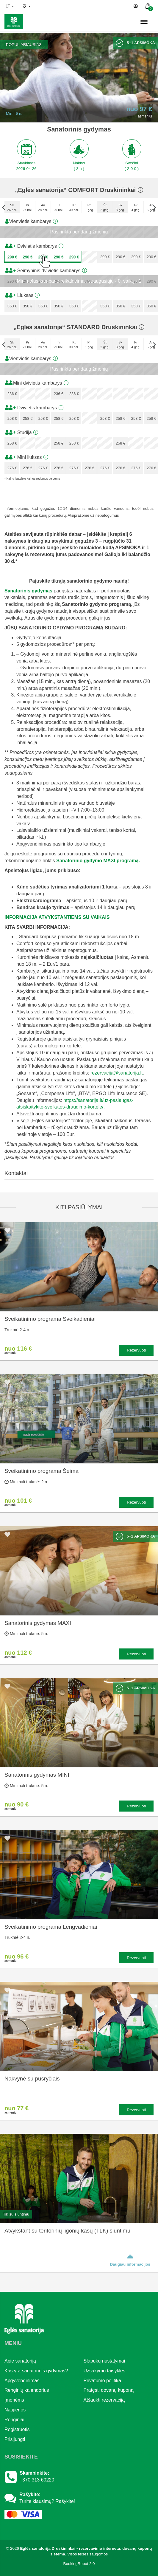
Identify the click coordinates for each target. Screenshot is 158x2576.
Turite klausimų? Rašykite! (47, 2501)
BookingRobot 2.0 (79, 2563)
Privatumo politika (102, 2380)
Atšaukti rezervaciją (104, 2399)
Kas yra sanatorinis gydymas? (36, 2370)
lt (10, 6)
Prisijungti (14, 2439)
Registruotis (16, 2429)
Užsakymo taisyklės (104, 2370)
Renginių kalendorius (26, 2390)
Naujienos (15, 2409)
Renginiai (14, 2419)
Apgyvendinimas (21, 2380)
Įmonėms (14, 2399)
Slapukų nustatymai (104, 2360)
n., (124, 22)
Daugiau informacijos (130, 2260)
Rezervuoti (136, 1350)
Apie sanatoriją (20, 2360)
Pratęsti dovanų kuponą (109, 2390)
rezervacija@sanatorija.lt (116, 1072)
